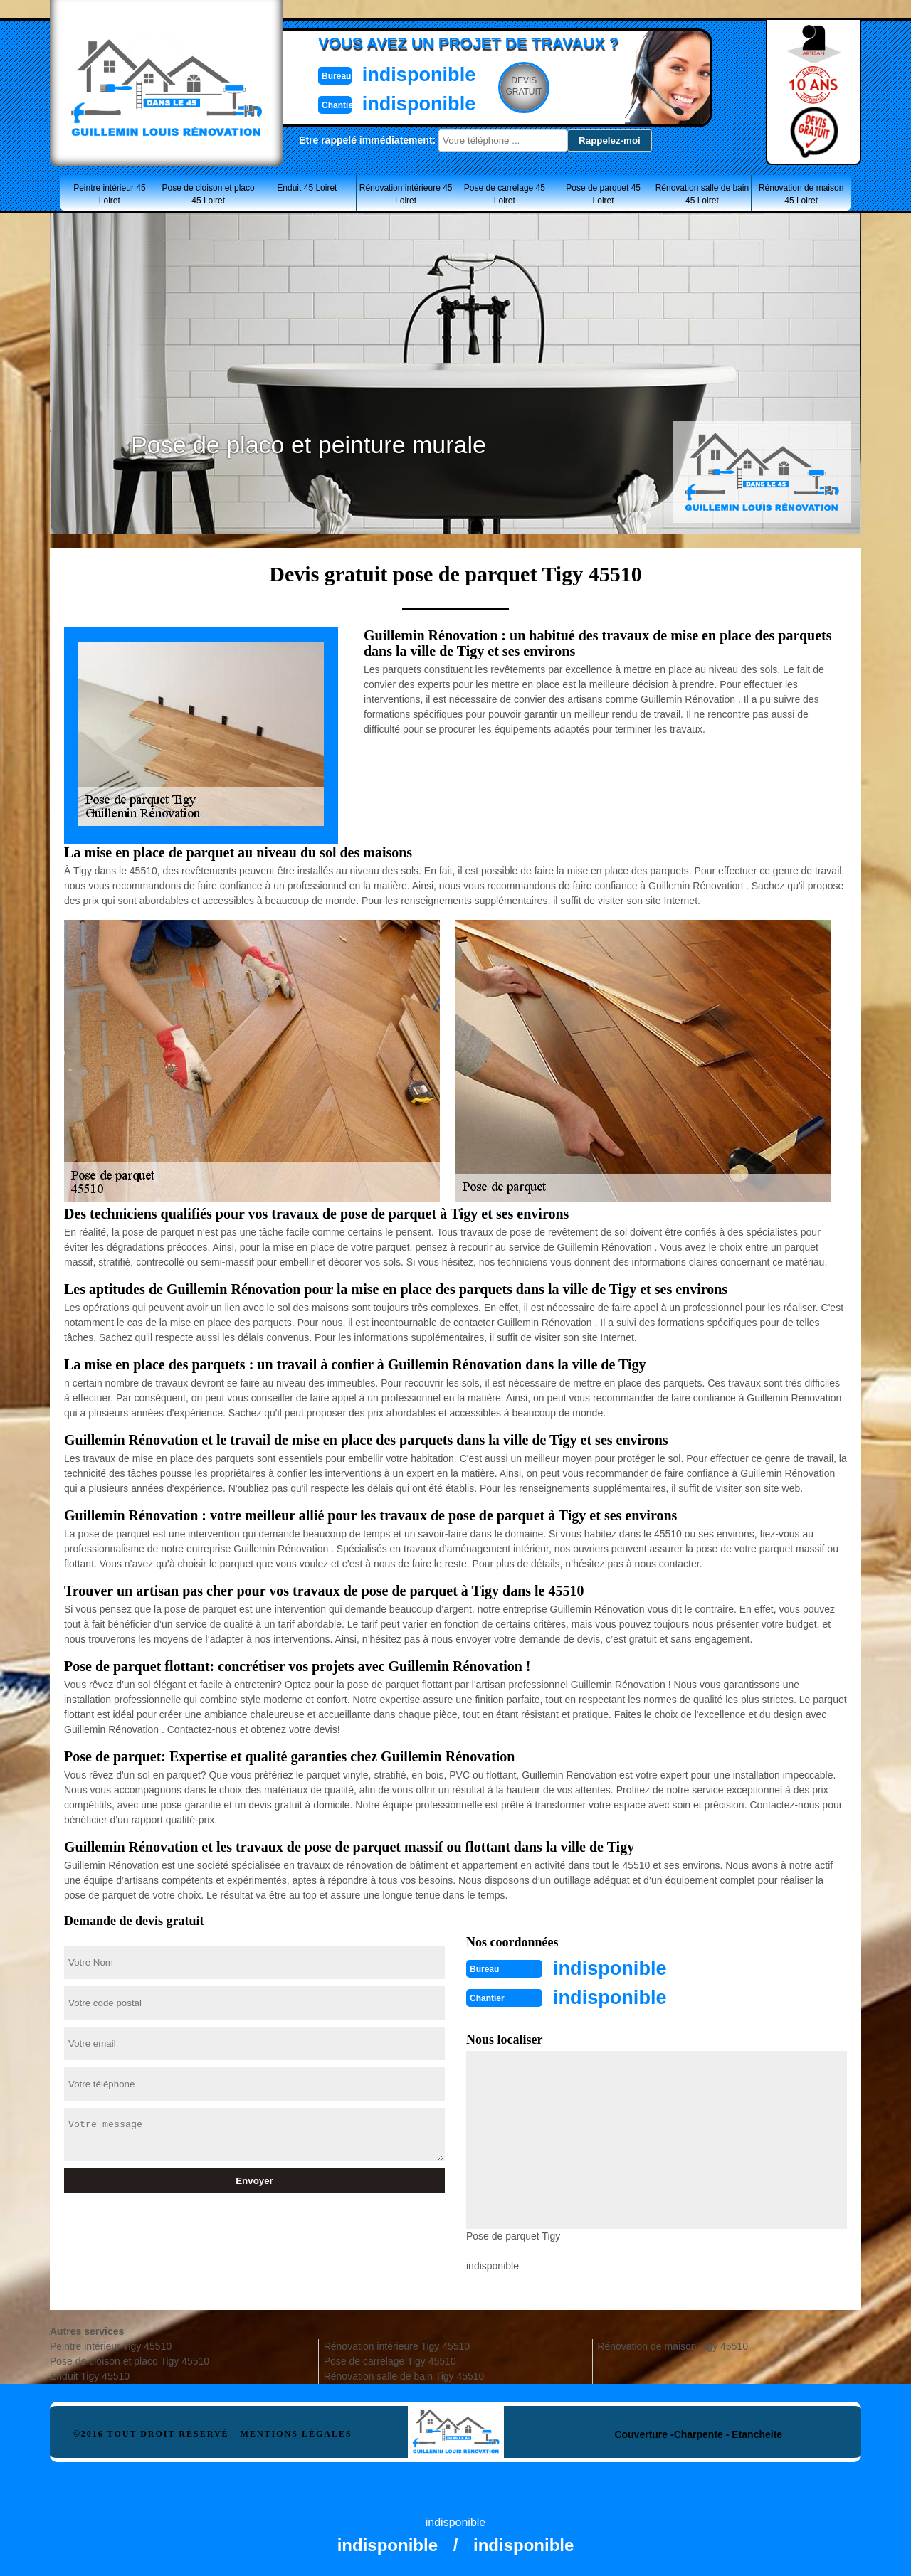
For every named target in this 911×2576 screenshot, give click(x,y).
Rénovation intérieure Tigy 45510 (397, 2344)
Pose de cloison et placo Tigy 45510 (129, 2359)
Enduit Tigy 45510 (90, 2374)
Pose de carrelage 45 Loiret (504, 194)
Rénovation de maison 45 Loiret (801, 194)
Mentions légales (296, 2432)
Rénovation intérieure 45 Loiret (406, 194)
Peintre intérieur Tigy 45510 (111, 2344)
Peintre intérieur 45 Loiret (109, 194)
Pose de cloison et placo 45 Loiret (208, 194)
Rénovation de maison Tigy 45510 (672, 2344)
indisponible (413, 73)
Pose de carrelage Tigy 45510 (390, 2359)
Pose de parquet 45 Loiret (603, 194)
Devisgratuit (521, 86)
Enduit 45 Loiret (307, 188)
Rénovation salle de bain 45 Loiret (702, 194)
